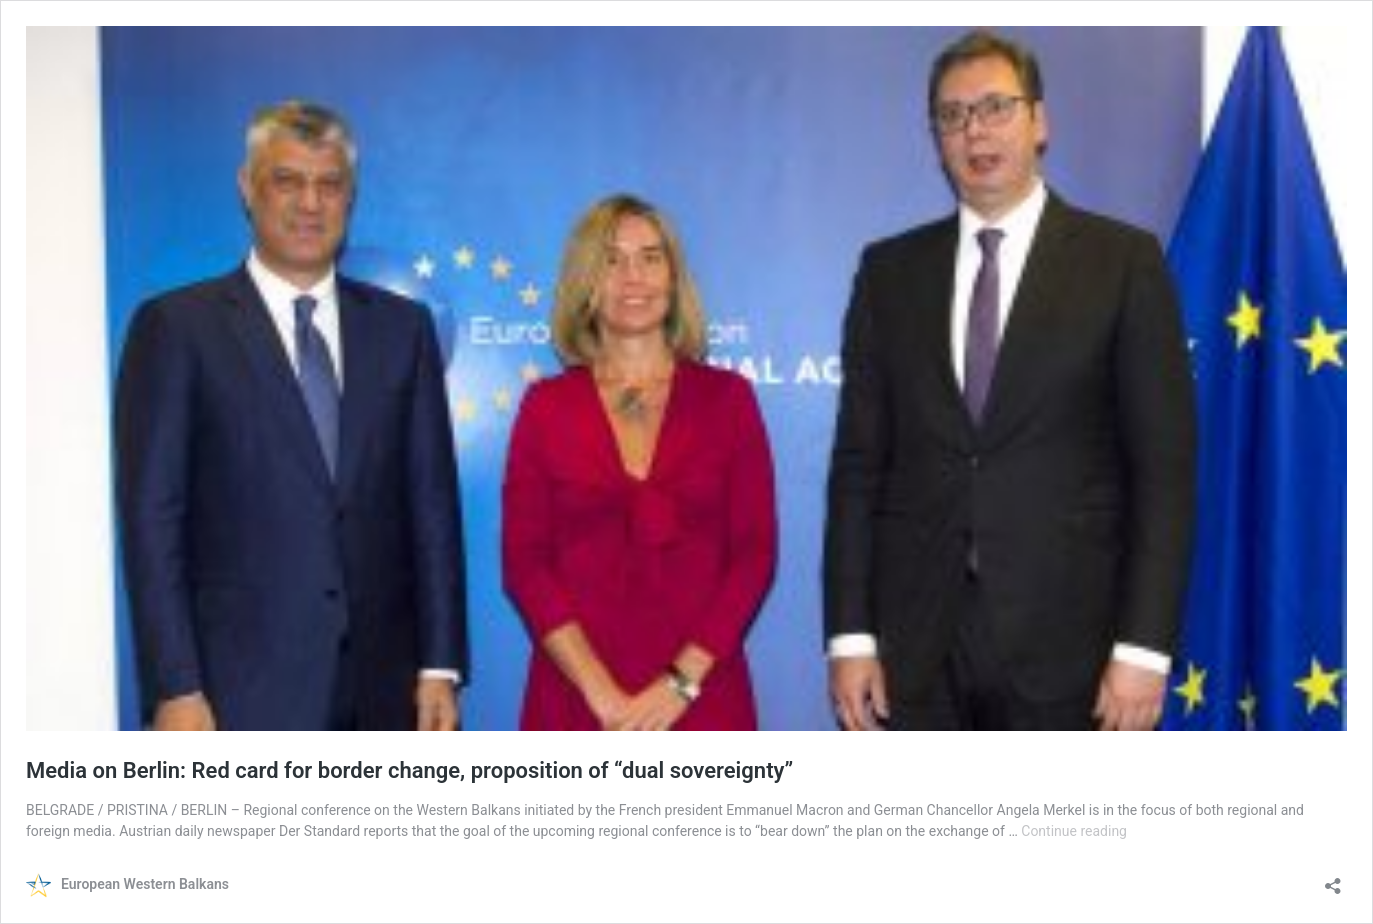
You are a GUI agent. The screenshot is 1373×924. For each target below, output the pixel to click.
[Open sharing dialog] (1333, 879)
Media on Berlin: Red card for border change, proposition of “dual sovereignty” (409, 770)
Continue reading (1074, 831)
